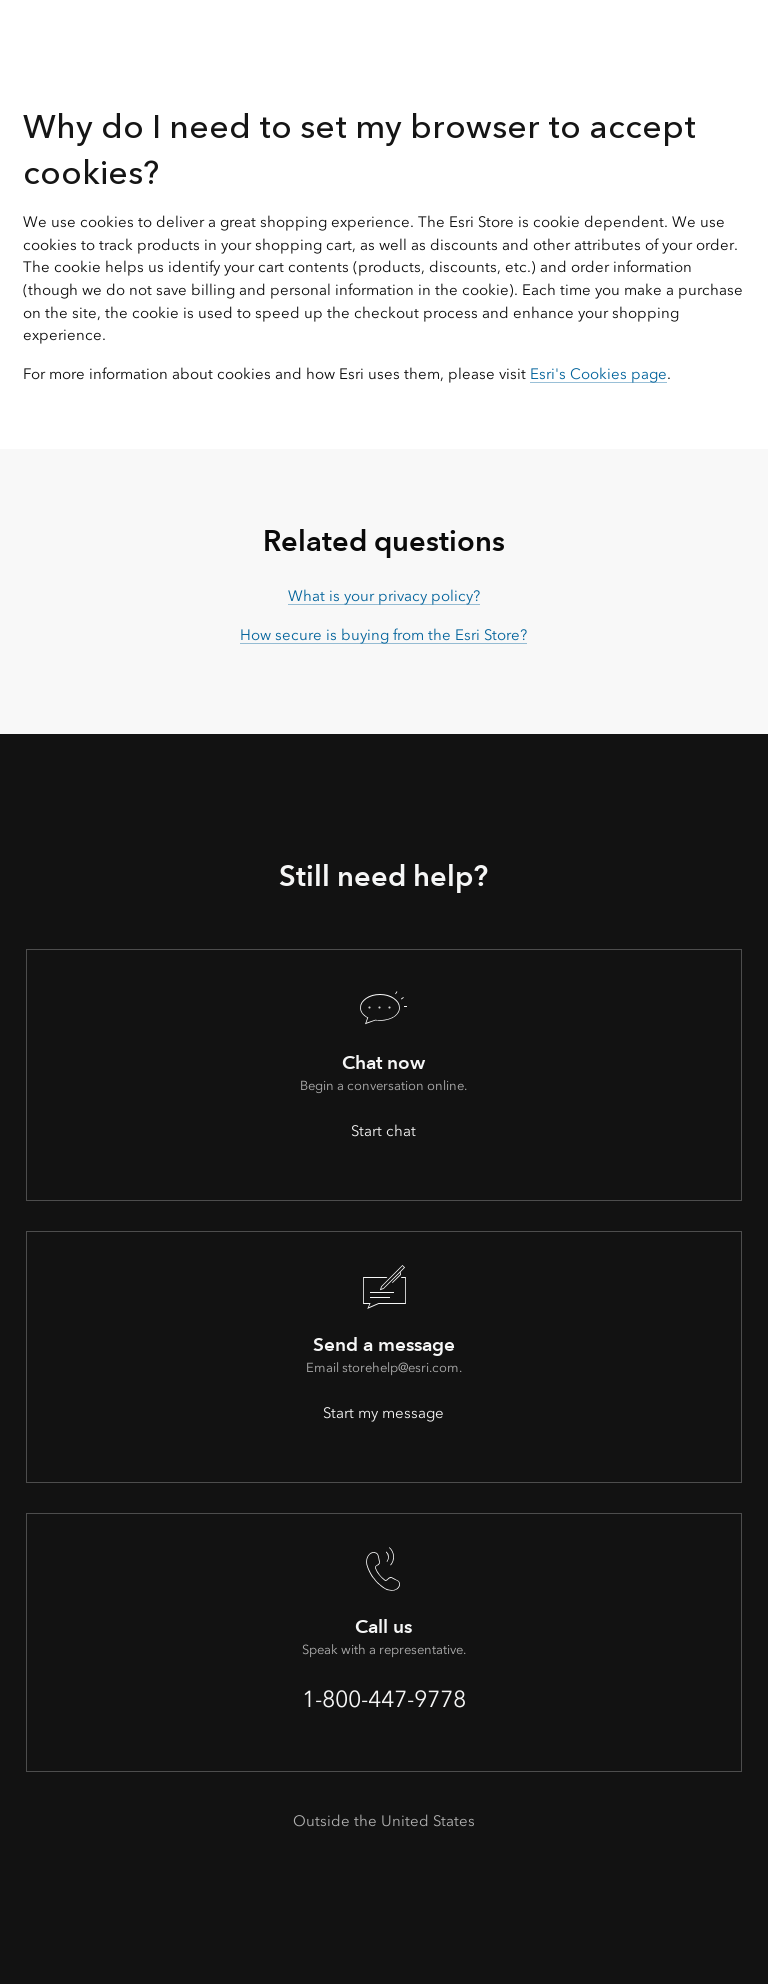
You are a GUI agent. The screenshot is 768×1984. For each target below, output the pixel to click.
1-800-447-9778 (384, 1699)
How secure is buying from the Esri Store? (383, 635)
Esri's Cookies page (598, 374)
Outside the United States (384, 1821)
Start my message (383, 1413)
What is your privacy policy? (384, 596)
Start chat (383, 1131)
